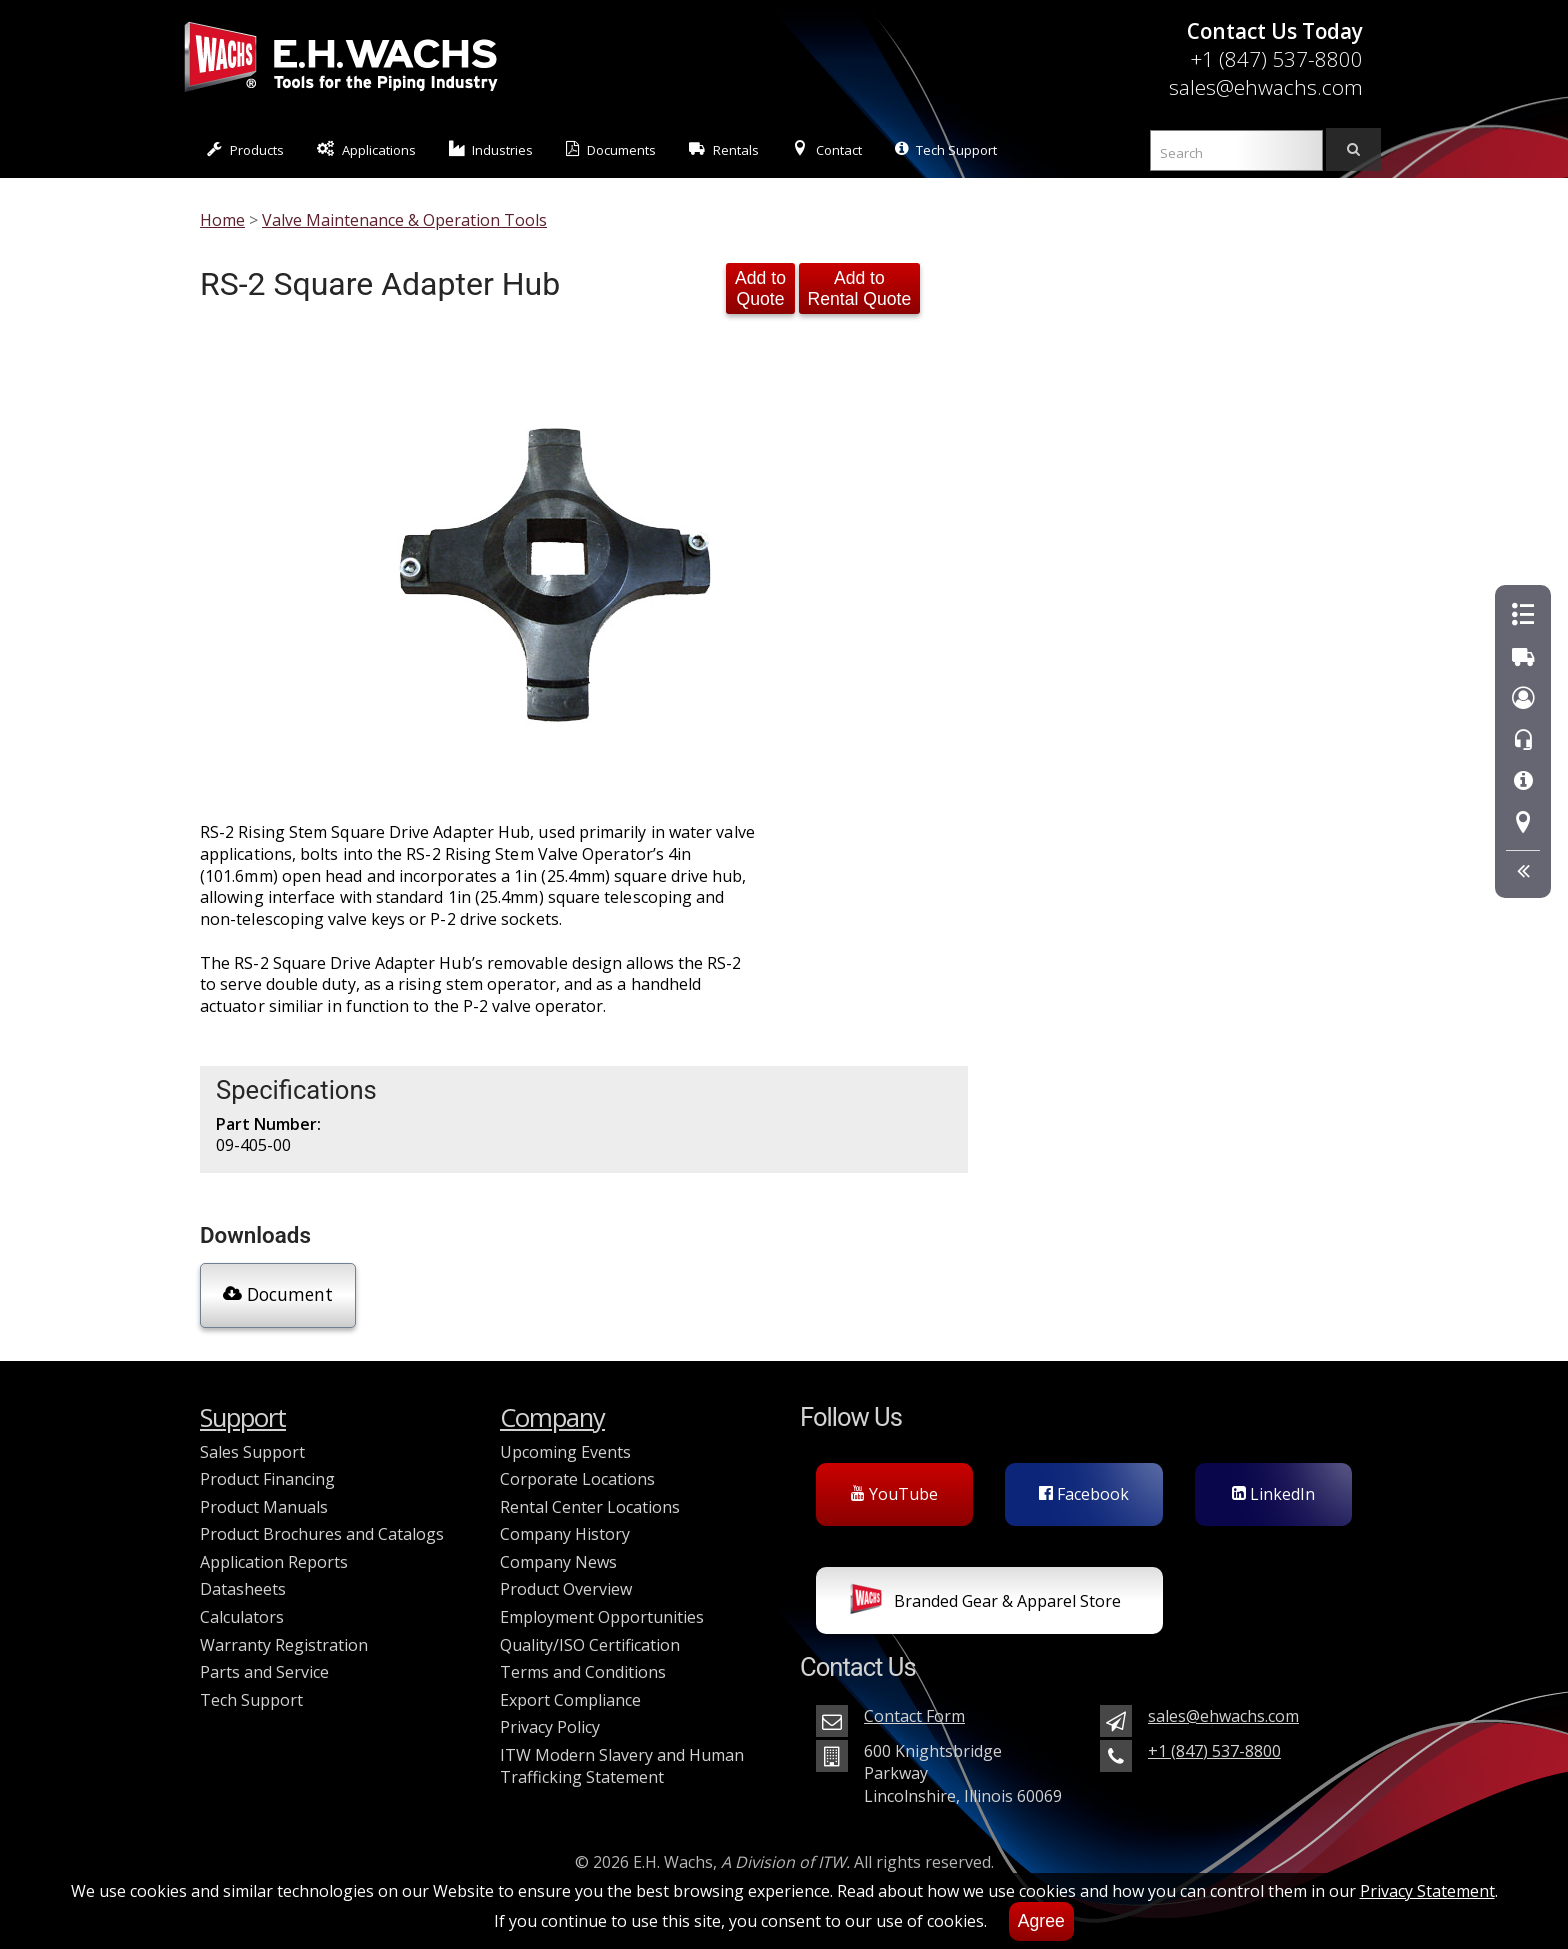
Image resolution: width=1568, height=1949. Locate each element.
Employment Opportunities (602, 1617)
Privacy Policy (550, 1727)
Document (278, 1294)
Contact (827, 149)
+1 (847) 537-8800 (1276, 59)
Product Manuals (264, 1507)
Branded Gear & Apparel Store (985, 1603)
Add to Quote (760, 288)
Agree (1041, 1921)
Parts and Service (264, 1672)
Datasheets (243, 1589)
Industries (491, 149)
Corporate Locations (577, 1479)
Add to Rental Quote (860, 288)
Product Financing (267, 1479)
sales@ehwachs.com (1266, 87)
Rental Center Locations (590, 1507)
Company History (565, 1534)
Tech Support (946, 149)
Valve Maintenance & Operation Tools (404, 220)
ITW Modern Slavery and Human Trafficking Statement (622, 1766)
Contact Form (914, 1716)
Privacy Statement (1427, 1891)
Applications (366, 149)
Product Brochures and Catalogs (322, 1534)
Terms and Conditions (583, 1672)
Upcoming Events (565, 1452)
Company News (558, 1562)
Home (222, 220)
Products (245, 149)
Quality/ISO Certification (590, 1645)
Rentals (724, 149)
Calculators (242, 1617)
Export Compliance (570, 1700)
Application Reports (274, 1562)
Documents (611, 149)
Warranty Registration (284, 1645)
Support (243, 1417)
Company (552, 1417)
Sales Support (252, 1452)
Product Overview (566, 1589)
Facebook (1084, 1494)
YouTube (894, 1494)
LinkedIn (1273, 1494)
